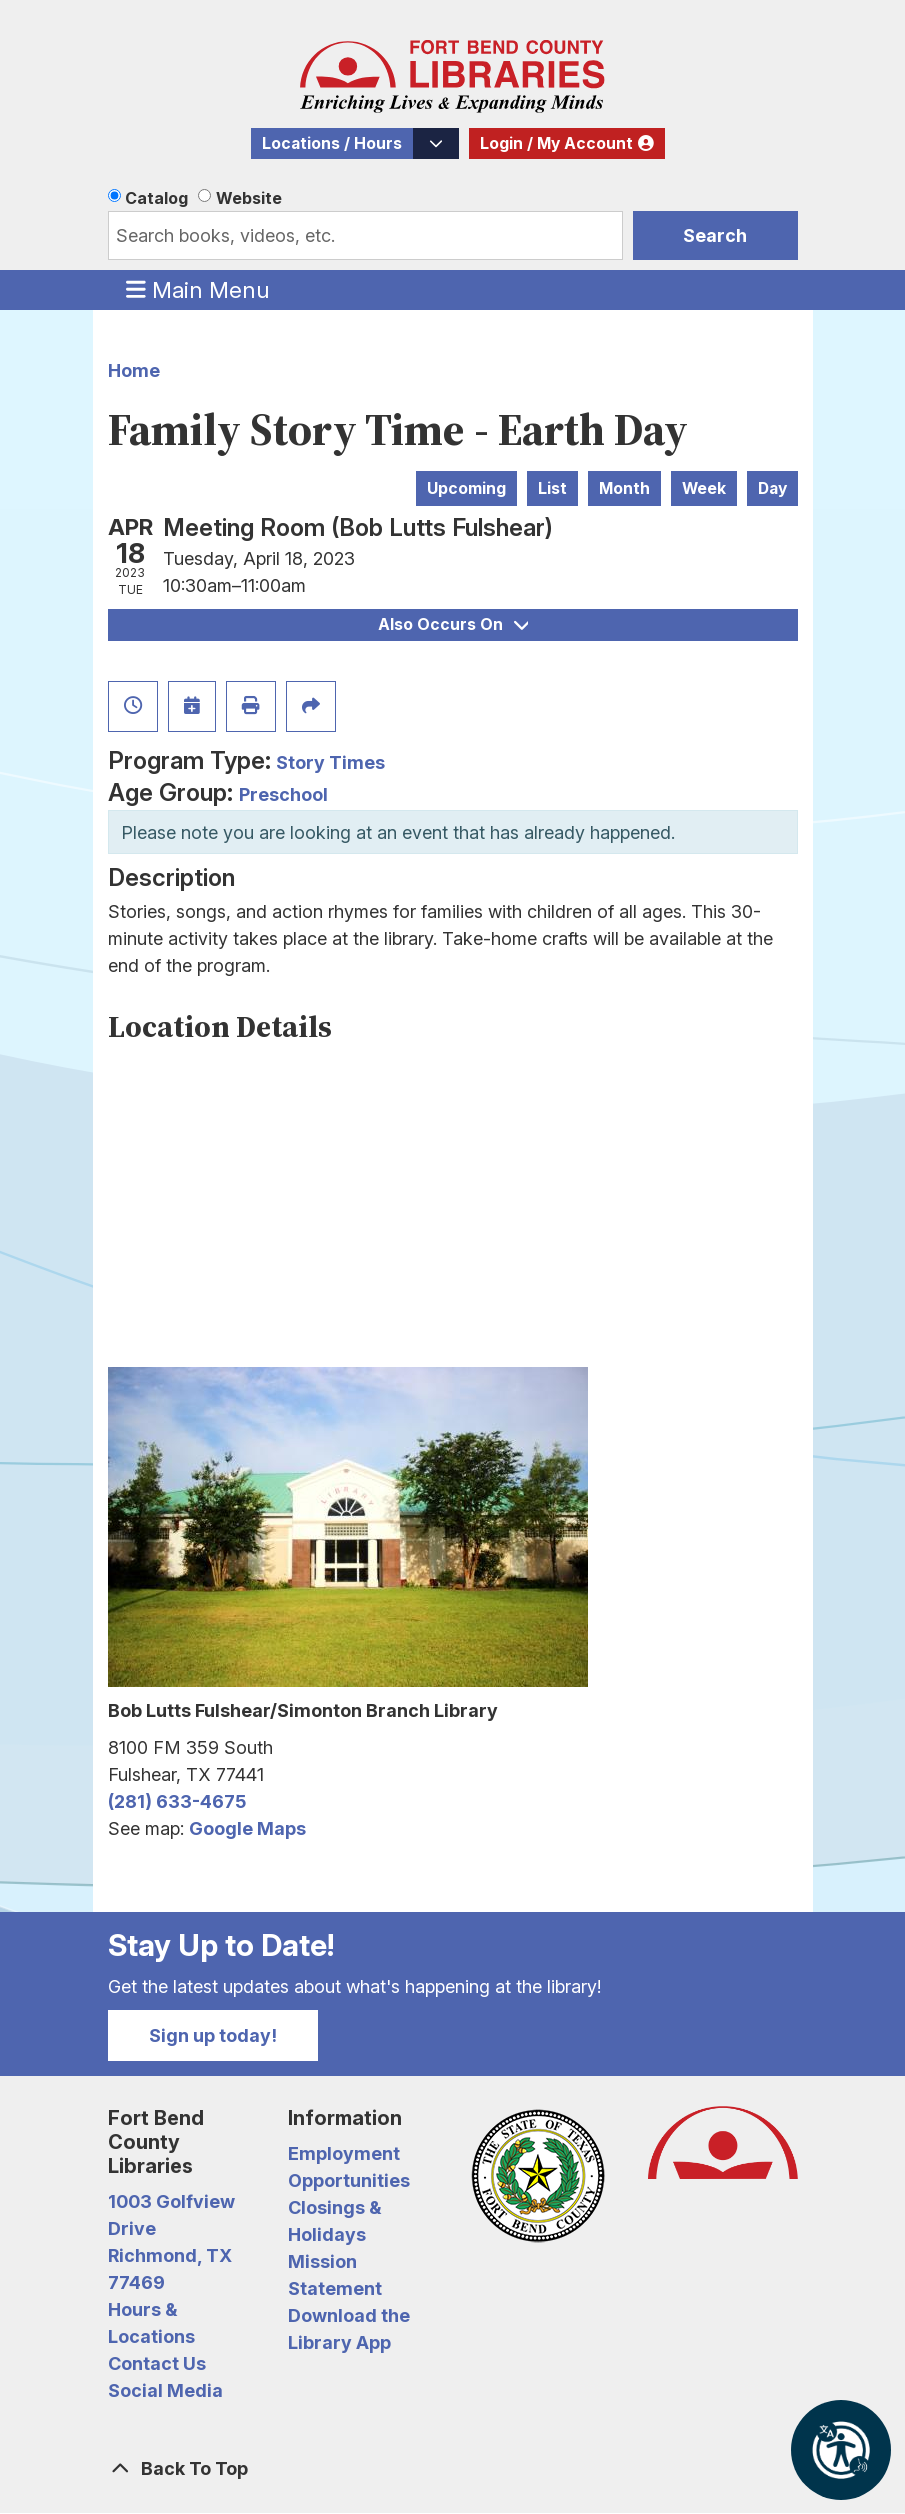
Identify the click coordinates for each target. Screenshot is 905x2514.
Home (134, 370)
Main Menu (198, 289)
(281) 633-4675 (177, 1801)
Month (624, 488)
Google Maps (247, 1828)
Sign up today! (213, 2035)
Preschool (283, 794)
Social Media (165, 2390)
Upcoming (466, 488)
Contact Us (157, 2363)
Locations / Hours (332, 143)
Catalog (156, 198)
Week (704, 488)
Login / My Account (556, 143)
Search (715, 235)
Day (772, 488)
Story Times (330, 762)
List (552, 488)
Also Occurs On (453, 624)
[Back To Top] (453, 2468)
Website (249, 198)
